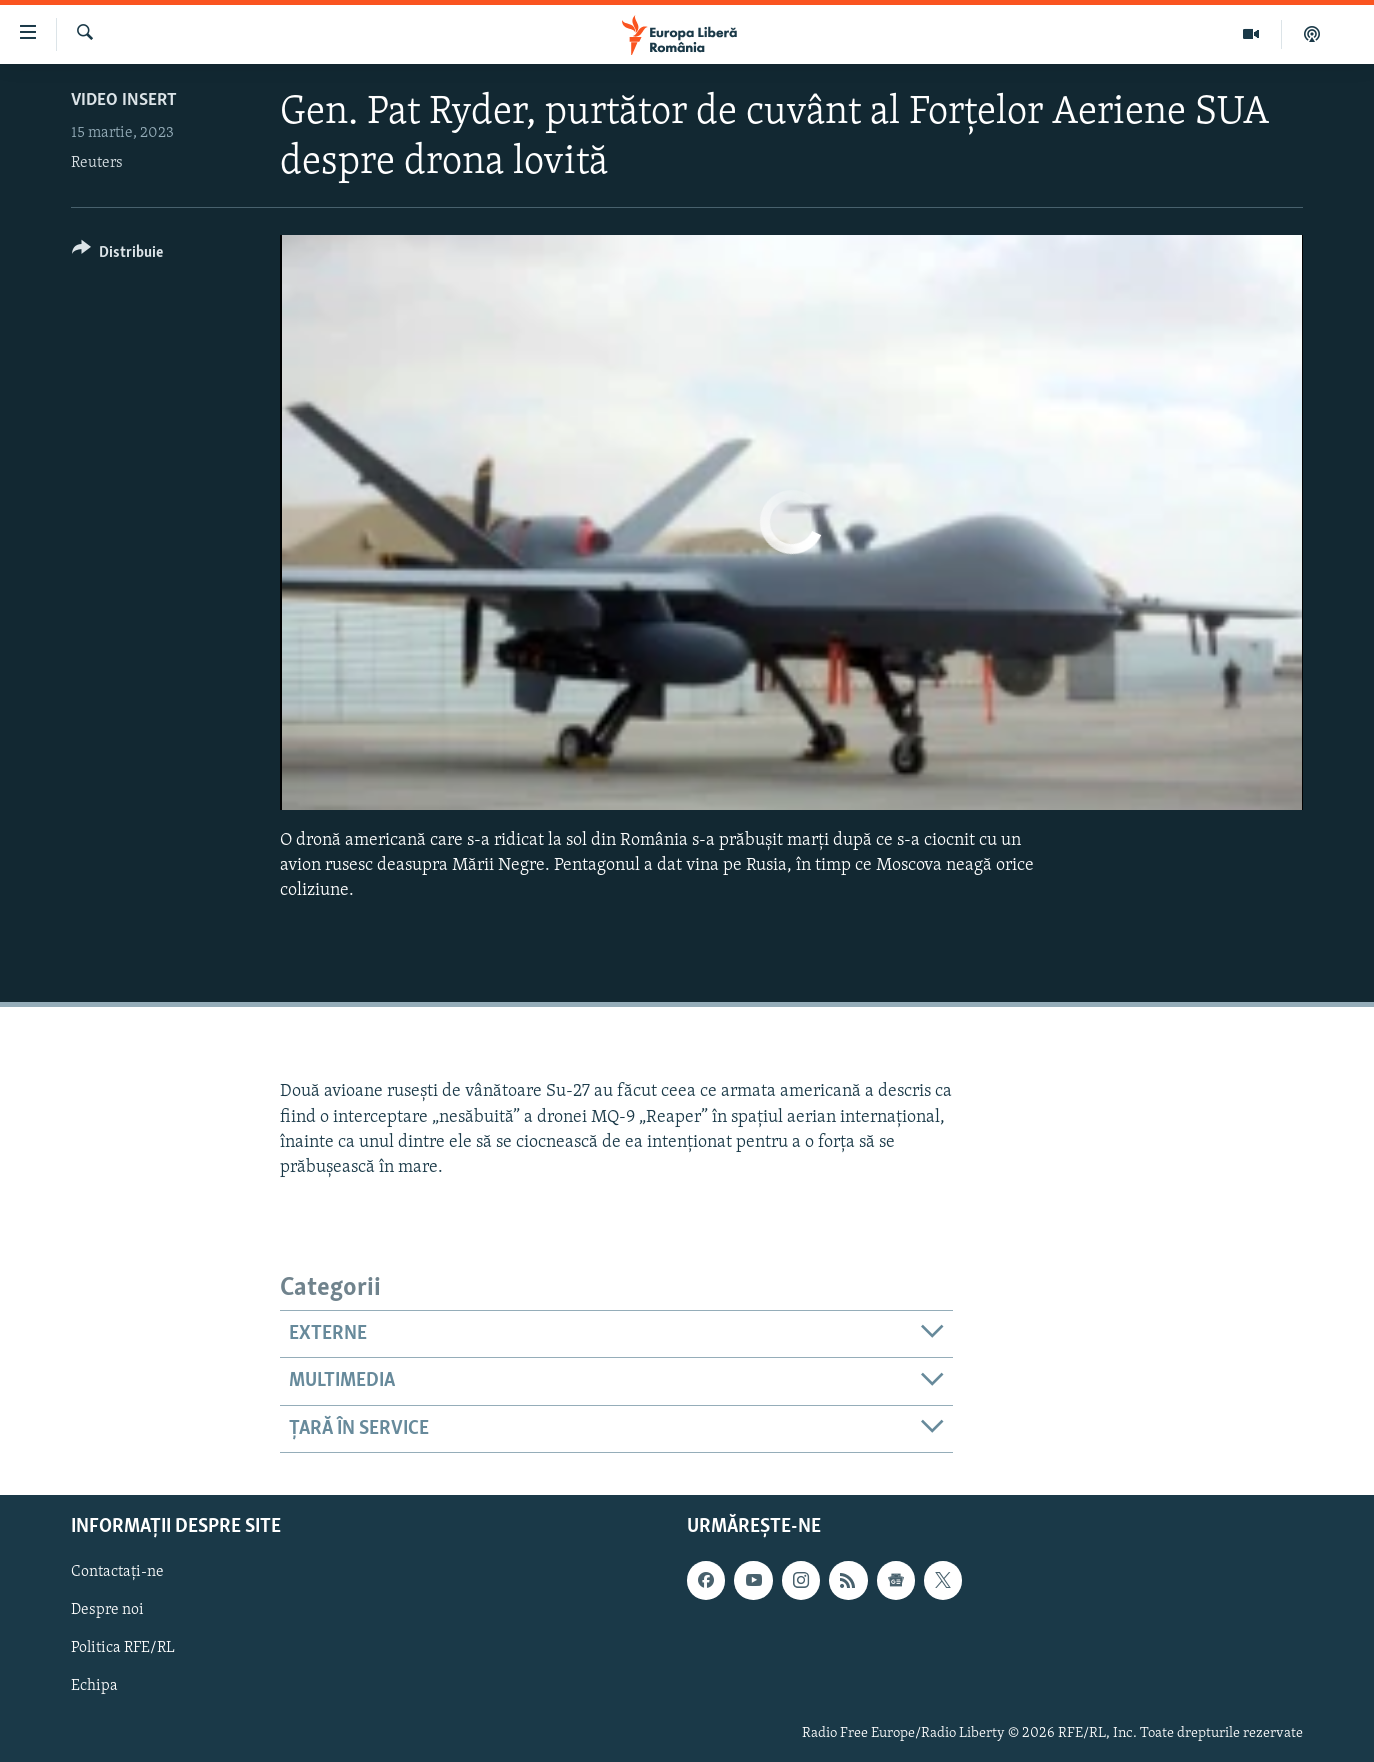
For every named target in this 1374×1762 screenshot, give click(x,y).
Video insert (124, 100)
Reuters (97, 163)
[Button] (117, 255)
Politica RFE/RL (123, 1649)
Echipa (94, 1687)
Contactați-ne (117, 1572)
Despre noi (107, 1611)
